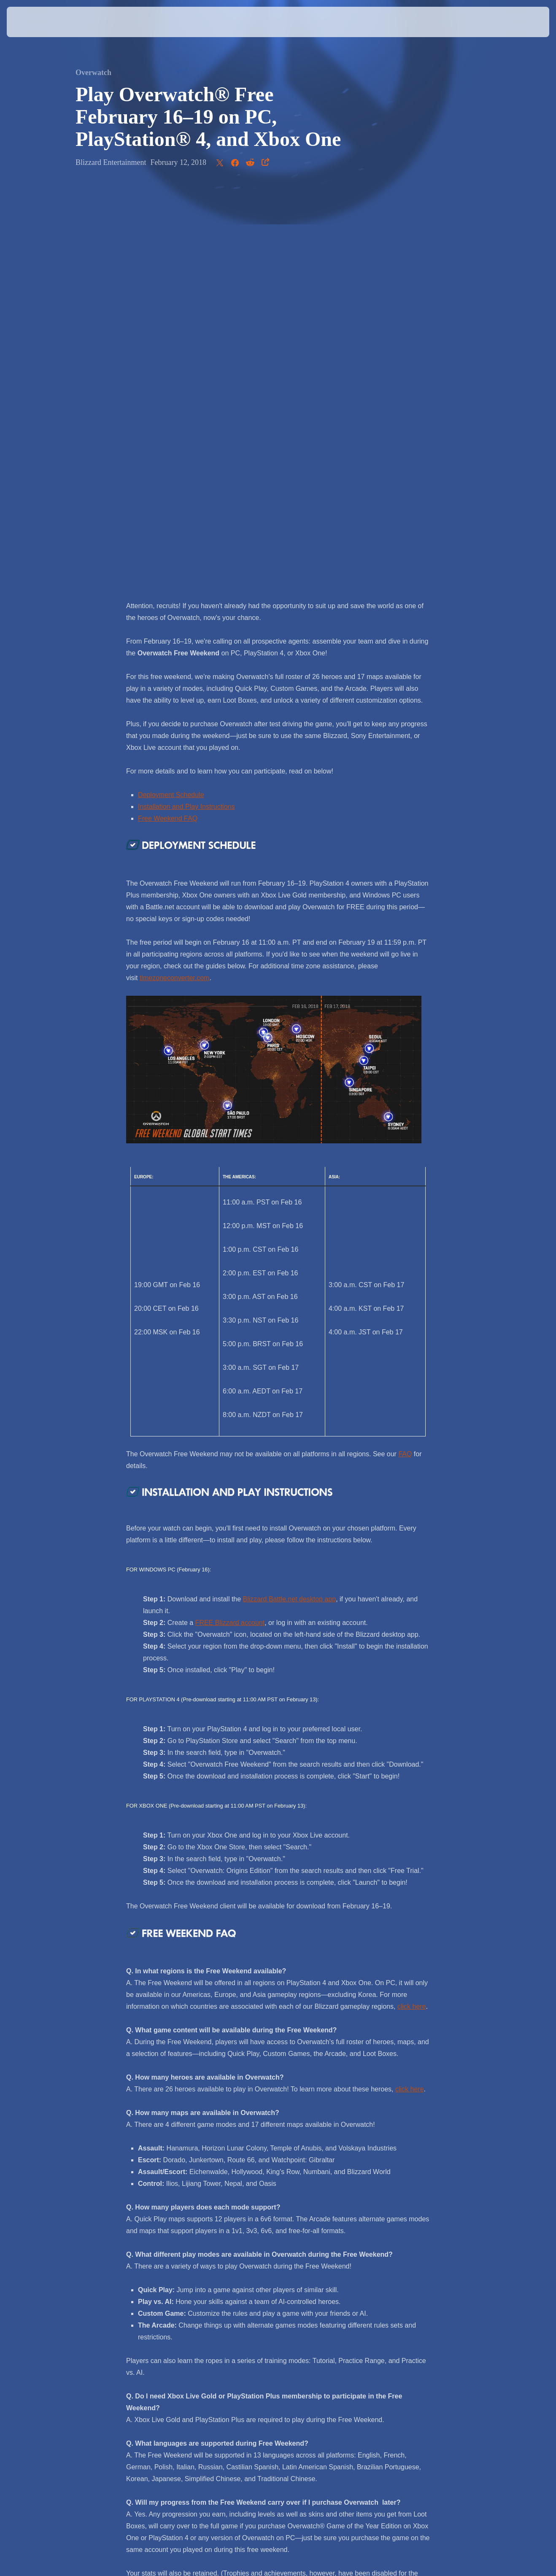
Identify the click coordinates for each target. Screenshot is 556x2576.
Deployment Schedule (171, 397)
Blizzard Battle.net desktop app (289, 1201)
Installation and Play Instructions (186, 409)
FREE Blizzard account (230, 1225)
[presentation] (33, 22)
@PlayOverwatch (318, 2282)
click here (411, 1609)
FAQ (405, 1056)
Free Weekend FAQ (167, 421)
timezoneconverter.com (174, 580)
